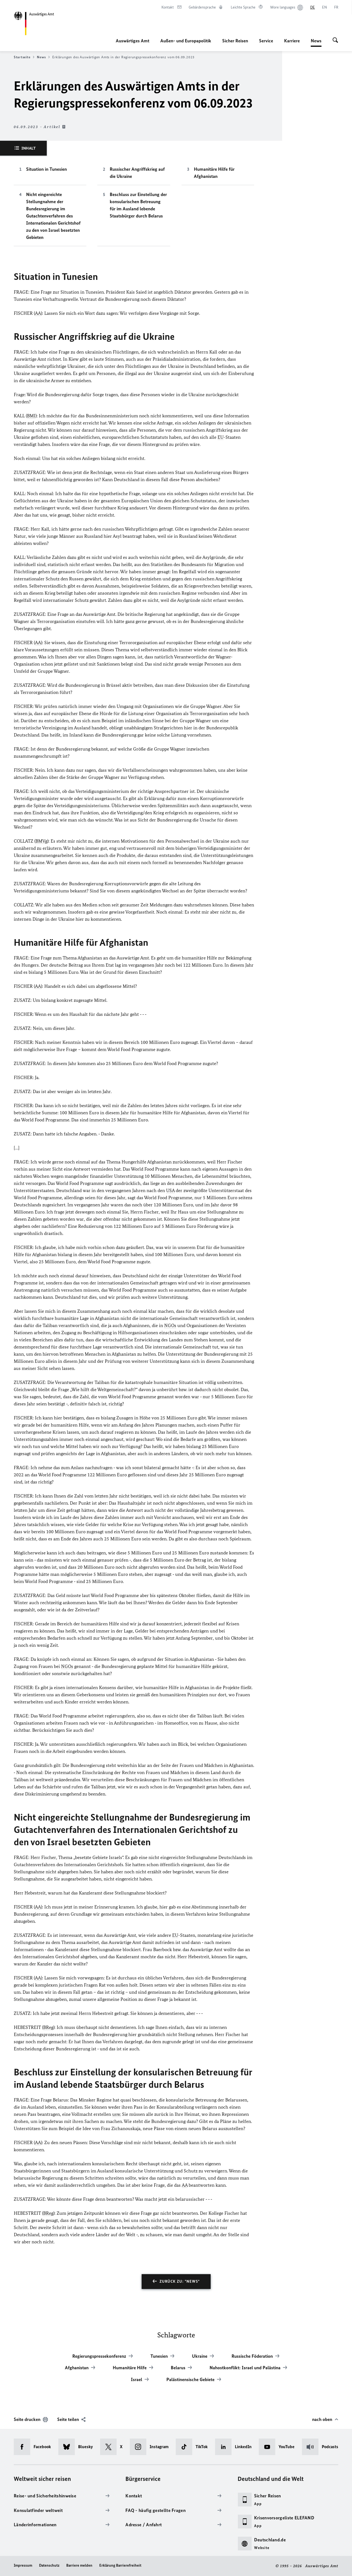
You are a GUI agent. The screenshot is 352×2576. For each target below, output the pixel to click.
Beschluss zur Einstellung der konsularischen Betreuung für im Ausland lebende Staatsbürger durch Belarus (138, 205)
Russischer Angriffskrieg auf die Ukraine (137, 172)
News (316, 41)
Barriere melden (79, 2565)
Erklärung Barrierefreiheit (120, 2565)
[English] (324, 7)
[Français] (336, 7)
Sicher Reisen (235, 40)
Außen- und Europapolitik (185, 40)
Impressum (23, 2565)
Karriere (292, 40)
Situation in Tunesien (46, 169)
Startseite (24, 57)
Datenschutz (49, 2565)
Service (266, 40)
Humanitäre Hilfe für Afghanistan (214, 172)
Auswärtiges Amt (132, 40)
